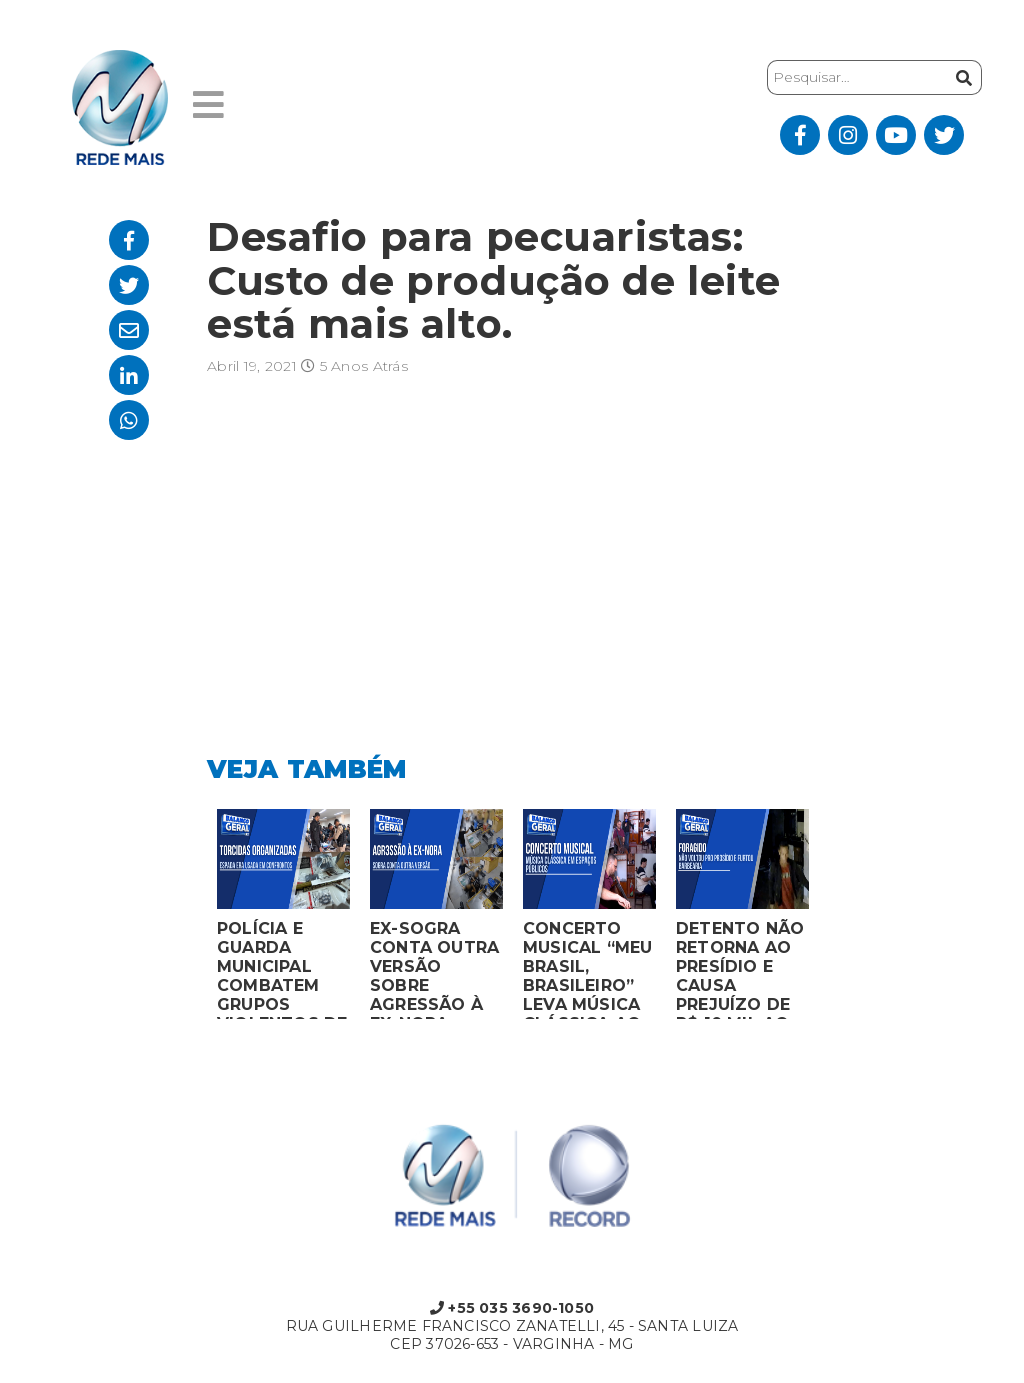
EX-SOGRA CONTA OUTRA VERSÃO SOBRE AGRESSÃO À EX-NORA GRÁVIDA (434, 969)
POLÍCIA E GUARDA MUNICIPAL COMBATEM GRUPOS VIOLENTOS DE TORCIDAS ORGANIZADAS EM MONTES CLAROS (282, 969)
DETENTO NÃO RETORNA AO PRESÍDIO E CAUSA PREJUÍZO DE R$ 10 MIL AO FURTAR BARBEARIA (740, 969)
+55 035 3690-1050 (512, 1308)
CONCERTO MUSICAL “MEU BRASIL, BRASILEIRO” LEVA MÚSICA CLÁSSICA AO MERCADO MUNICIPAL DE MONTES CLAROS (588, 969)
